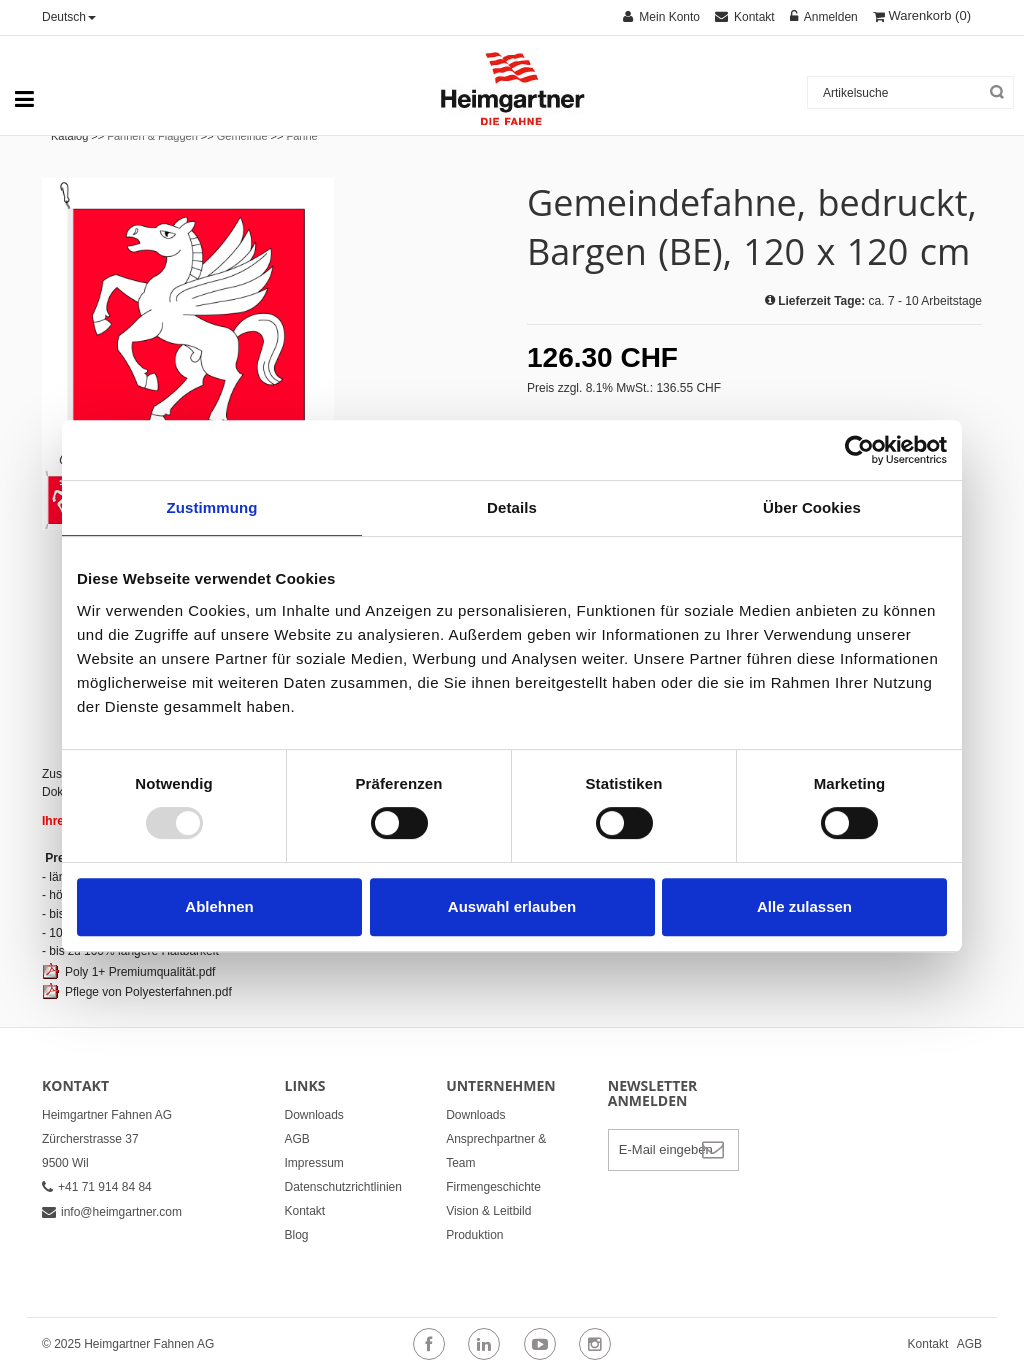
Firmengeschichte (493, 1187)
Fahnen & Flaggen (152, 136)
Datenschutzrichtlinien (343, 1187)
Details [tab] (512, 507)
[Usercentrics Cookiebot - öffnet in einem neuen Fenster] (859, 450)
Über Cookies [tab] (812, 507)
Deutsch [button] (69, 17)
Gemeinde (242, 136)
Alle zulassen (804, 906)
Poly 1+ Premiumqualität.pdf (140, 972)
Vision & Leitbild (488, 1211)
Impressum (314, 1163)
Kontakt (305, 1211)
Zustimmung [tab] (212, 507)
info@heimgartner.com (112, 1212)
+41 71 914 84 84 (97, 1187)
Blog (297, 1235)
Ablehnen (219, 906)
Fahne (302, 136)
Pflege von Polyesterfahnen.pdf (148, 992)
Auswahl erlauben (512, 906)
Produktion (474, 1235)
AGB (297, 1139)
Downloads (314, 1115)
